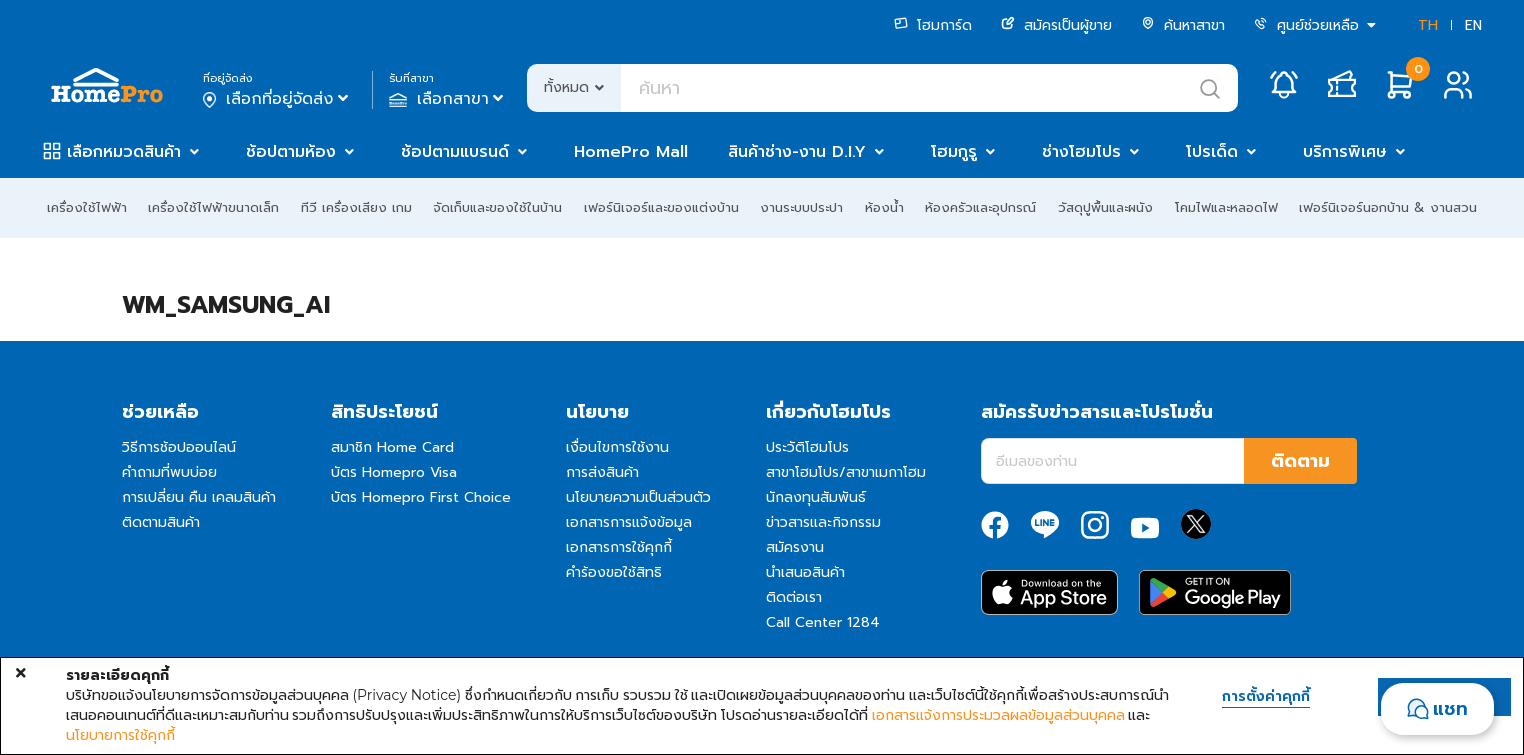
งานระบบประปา (801, 207)
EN (1473, 25)
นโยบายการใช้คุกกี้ (120, 735)
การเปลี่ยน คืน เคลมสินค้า (199, 497)
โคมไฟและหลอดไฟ (1226, 207)
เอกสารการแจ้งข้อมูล (629, 522)
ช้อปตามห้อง (291, 152)
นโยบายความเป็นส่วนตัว (638, 497)
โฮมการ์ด (933, 25)
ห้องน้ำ (884, 207)
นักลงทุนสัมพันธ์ (816, 497)
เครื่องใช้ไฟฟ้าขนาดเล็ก (213, 207)
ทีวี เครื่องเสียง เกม (356, 207)
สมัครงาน (795, 547)
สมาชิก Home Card (392, 447)
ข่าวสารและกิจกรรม (823, 522)
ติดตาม (1300, 461)
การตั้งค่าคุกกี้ (1266, 697)
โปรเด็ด (1212, 152)
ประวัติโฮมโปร (807, 447)
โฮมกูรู (954, 152)
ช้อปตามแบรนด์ (455, 152)
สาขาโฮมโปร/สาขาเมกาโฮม (846, 472)
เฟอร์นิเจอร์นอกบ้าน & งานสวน (1388, 207)
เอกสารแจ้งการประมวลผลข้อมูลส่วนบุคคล (998, 715)
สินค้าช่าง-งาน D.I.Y (797, 152)
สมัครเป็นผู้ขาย (1056, 25)
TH (1428, 25)
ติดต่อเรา (794, 597)
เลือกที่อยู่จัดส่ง (277, 99)
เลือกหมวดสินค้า (124, 152)
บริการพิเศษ (1345, 152)
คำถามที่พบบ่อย (169, 472)
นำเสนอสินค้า (805, 572)
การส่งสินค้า (602, 472)
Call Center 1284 (823, 622)
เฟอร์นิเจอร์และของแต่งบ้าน (661, 207)
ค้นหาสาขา (1183, 25)
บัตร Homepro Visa (394, 472)
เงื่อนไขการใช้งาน (617, 447)
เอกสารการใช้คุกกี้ (619, 547)
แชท (1450, 709)
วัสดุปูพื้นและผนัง (1105, 207)
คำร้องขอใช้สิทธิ (614, 572)
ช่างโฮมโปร (1081, 152)
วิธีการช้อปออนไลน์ (179, 447)
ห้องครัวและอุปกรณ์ (980, 207)
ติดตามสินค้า (161, 522)
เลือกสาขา (448, 99)
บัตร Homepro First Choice (421, 497)
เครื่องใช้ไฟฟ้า (87, 207)
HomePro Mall (631, 152)
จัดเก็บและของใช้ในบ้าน (497, 207)
